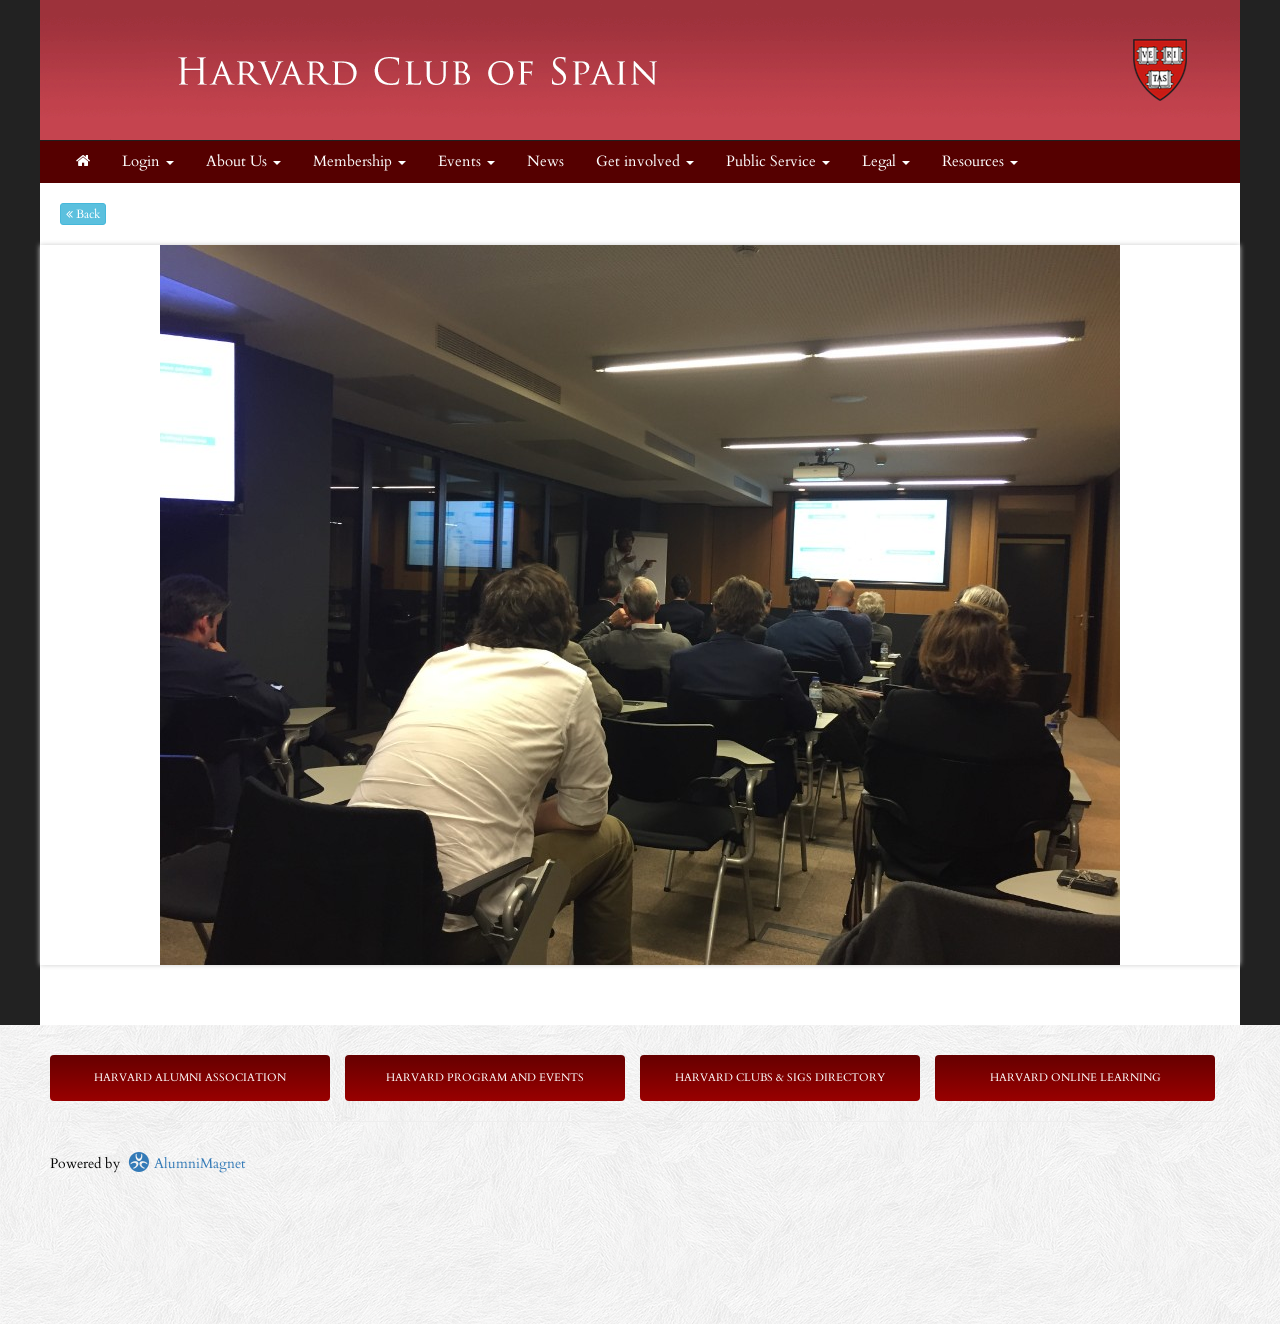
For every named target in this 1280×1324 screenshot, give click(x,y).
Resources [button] (980, 161)
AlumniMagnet (186, 1163)
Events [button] (466, 161)
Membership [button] (359, 161)
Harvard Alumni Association (190, 1077)
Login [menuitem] (148, 161)
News (545, 161)
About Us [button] (243, 161)
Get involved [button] (645, 161)
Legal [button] (886, 161)
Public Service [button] (778, 161)
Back (83, 214)
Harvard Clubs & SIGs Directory (780, 1077)
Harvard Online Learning (1075, 1077)
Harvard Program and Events (485, 1077)
